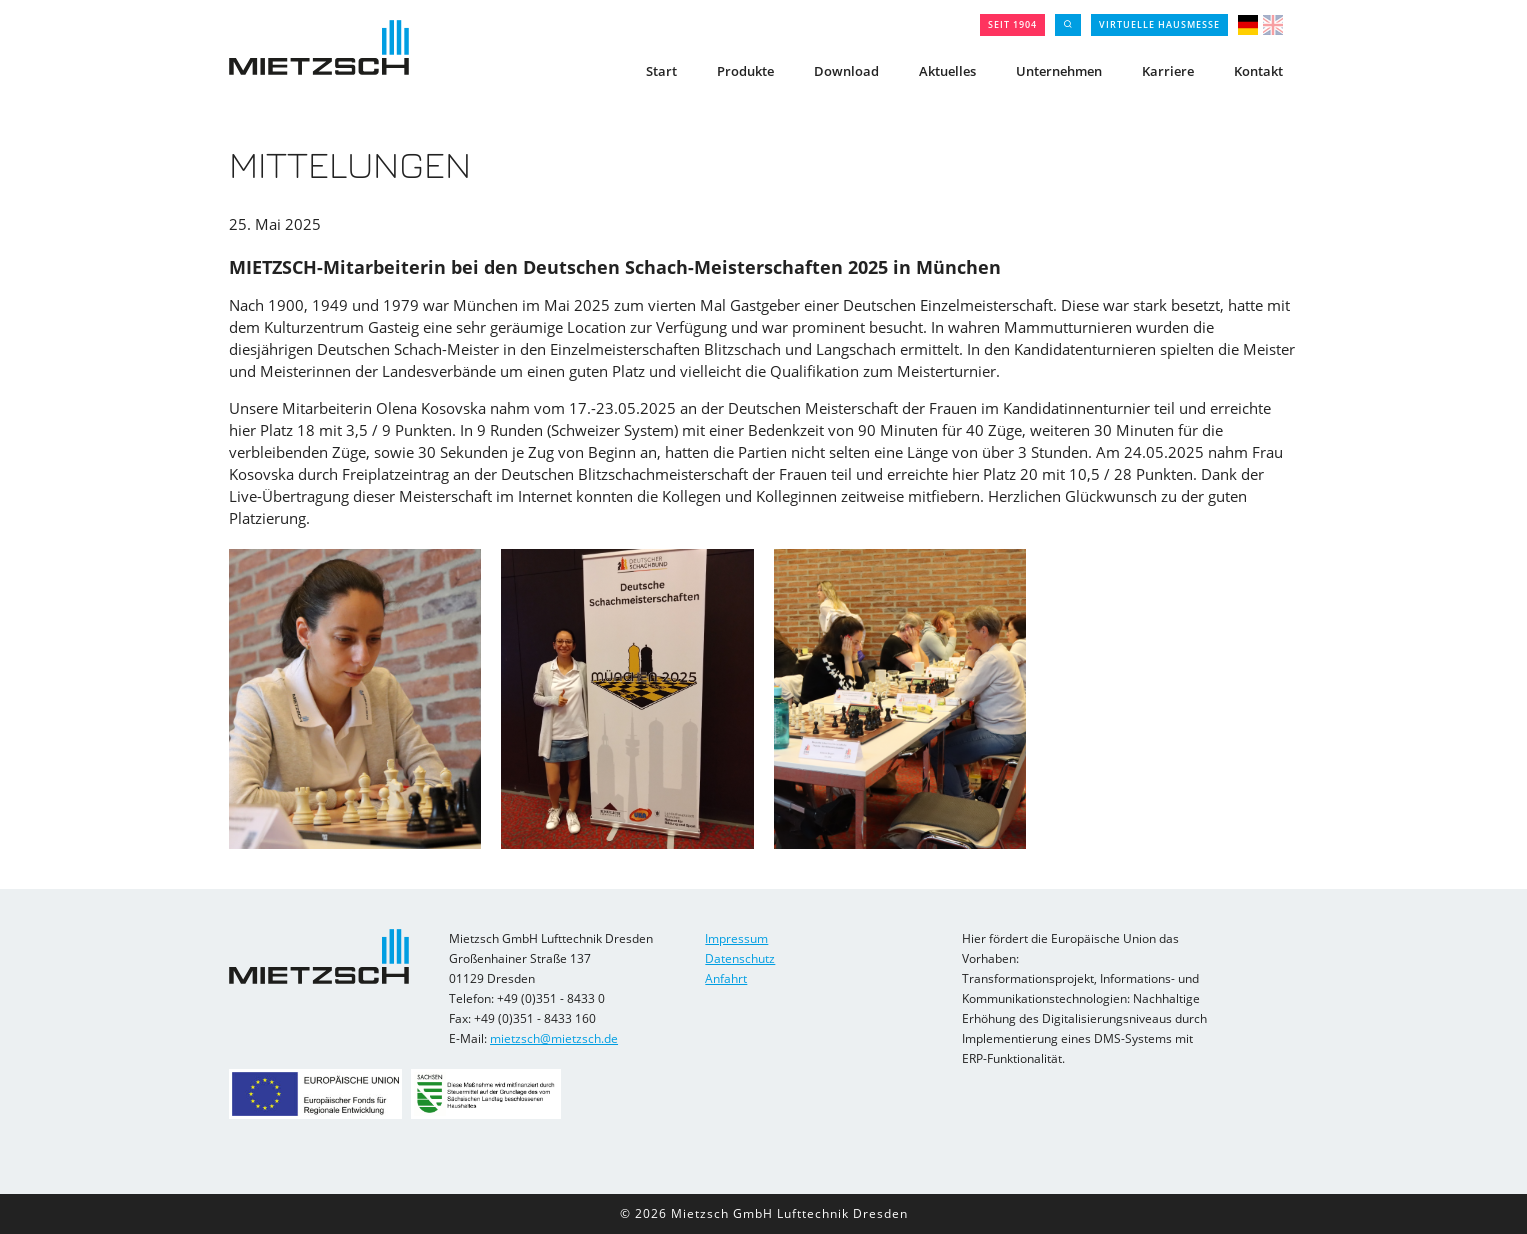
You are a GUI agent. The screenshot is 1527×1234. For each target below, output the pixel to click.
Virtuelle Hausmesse (1159, 24)
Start (661, 71)
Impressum (736, 938)
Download (846, 71)
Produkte (745, 71)
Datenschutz (740, 958)
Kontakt (1258, 71)
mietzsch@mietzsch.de (554, 1038)
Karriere (1168, 71)
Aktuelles (947, 71)
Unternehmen (1059, 71)
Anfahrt (726, 978)
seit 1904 (1012, 24)
